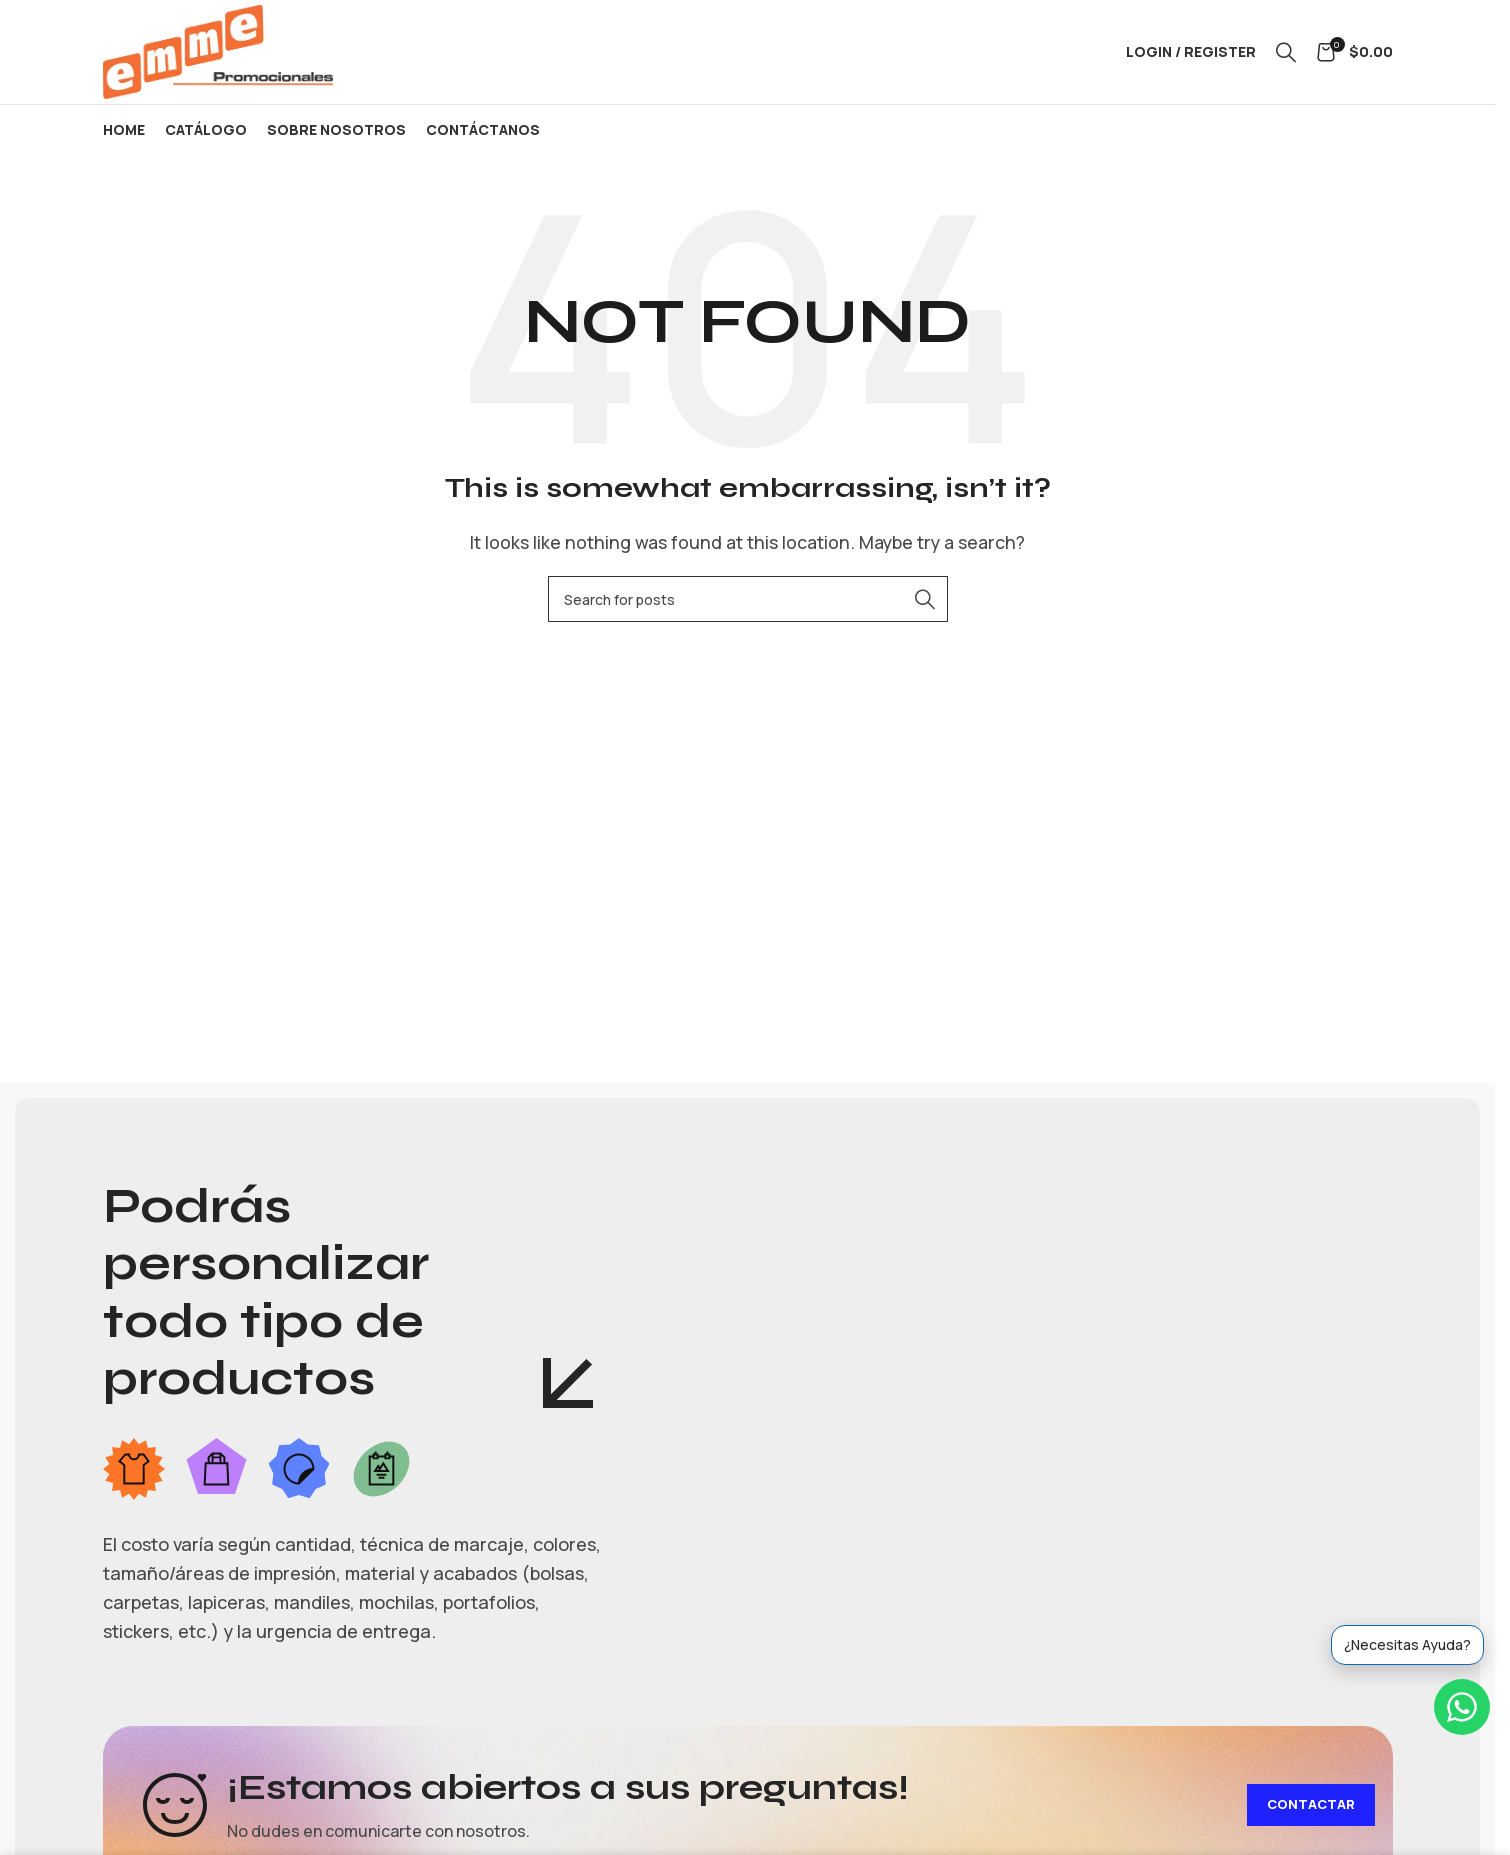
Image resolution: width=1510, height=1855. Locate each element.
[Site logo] (218, 50)
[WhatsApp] (1462, 1707)
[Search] (1286, 52)
